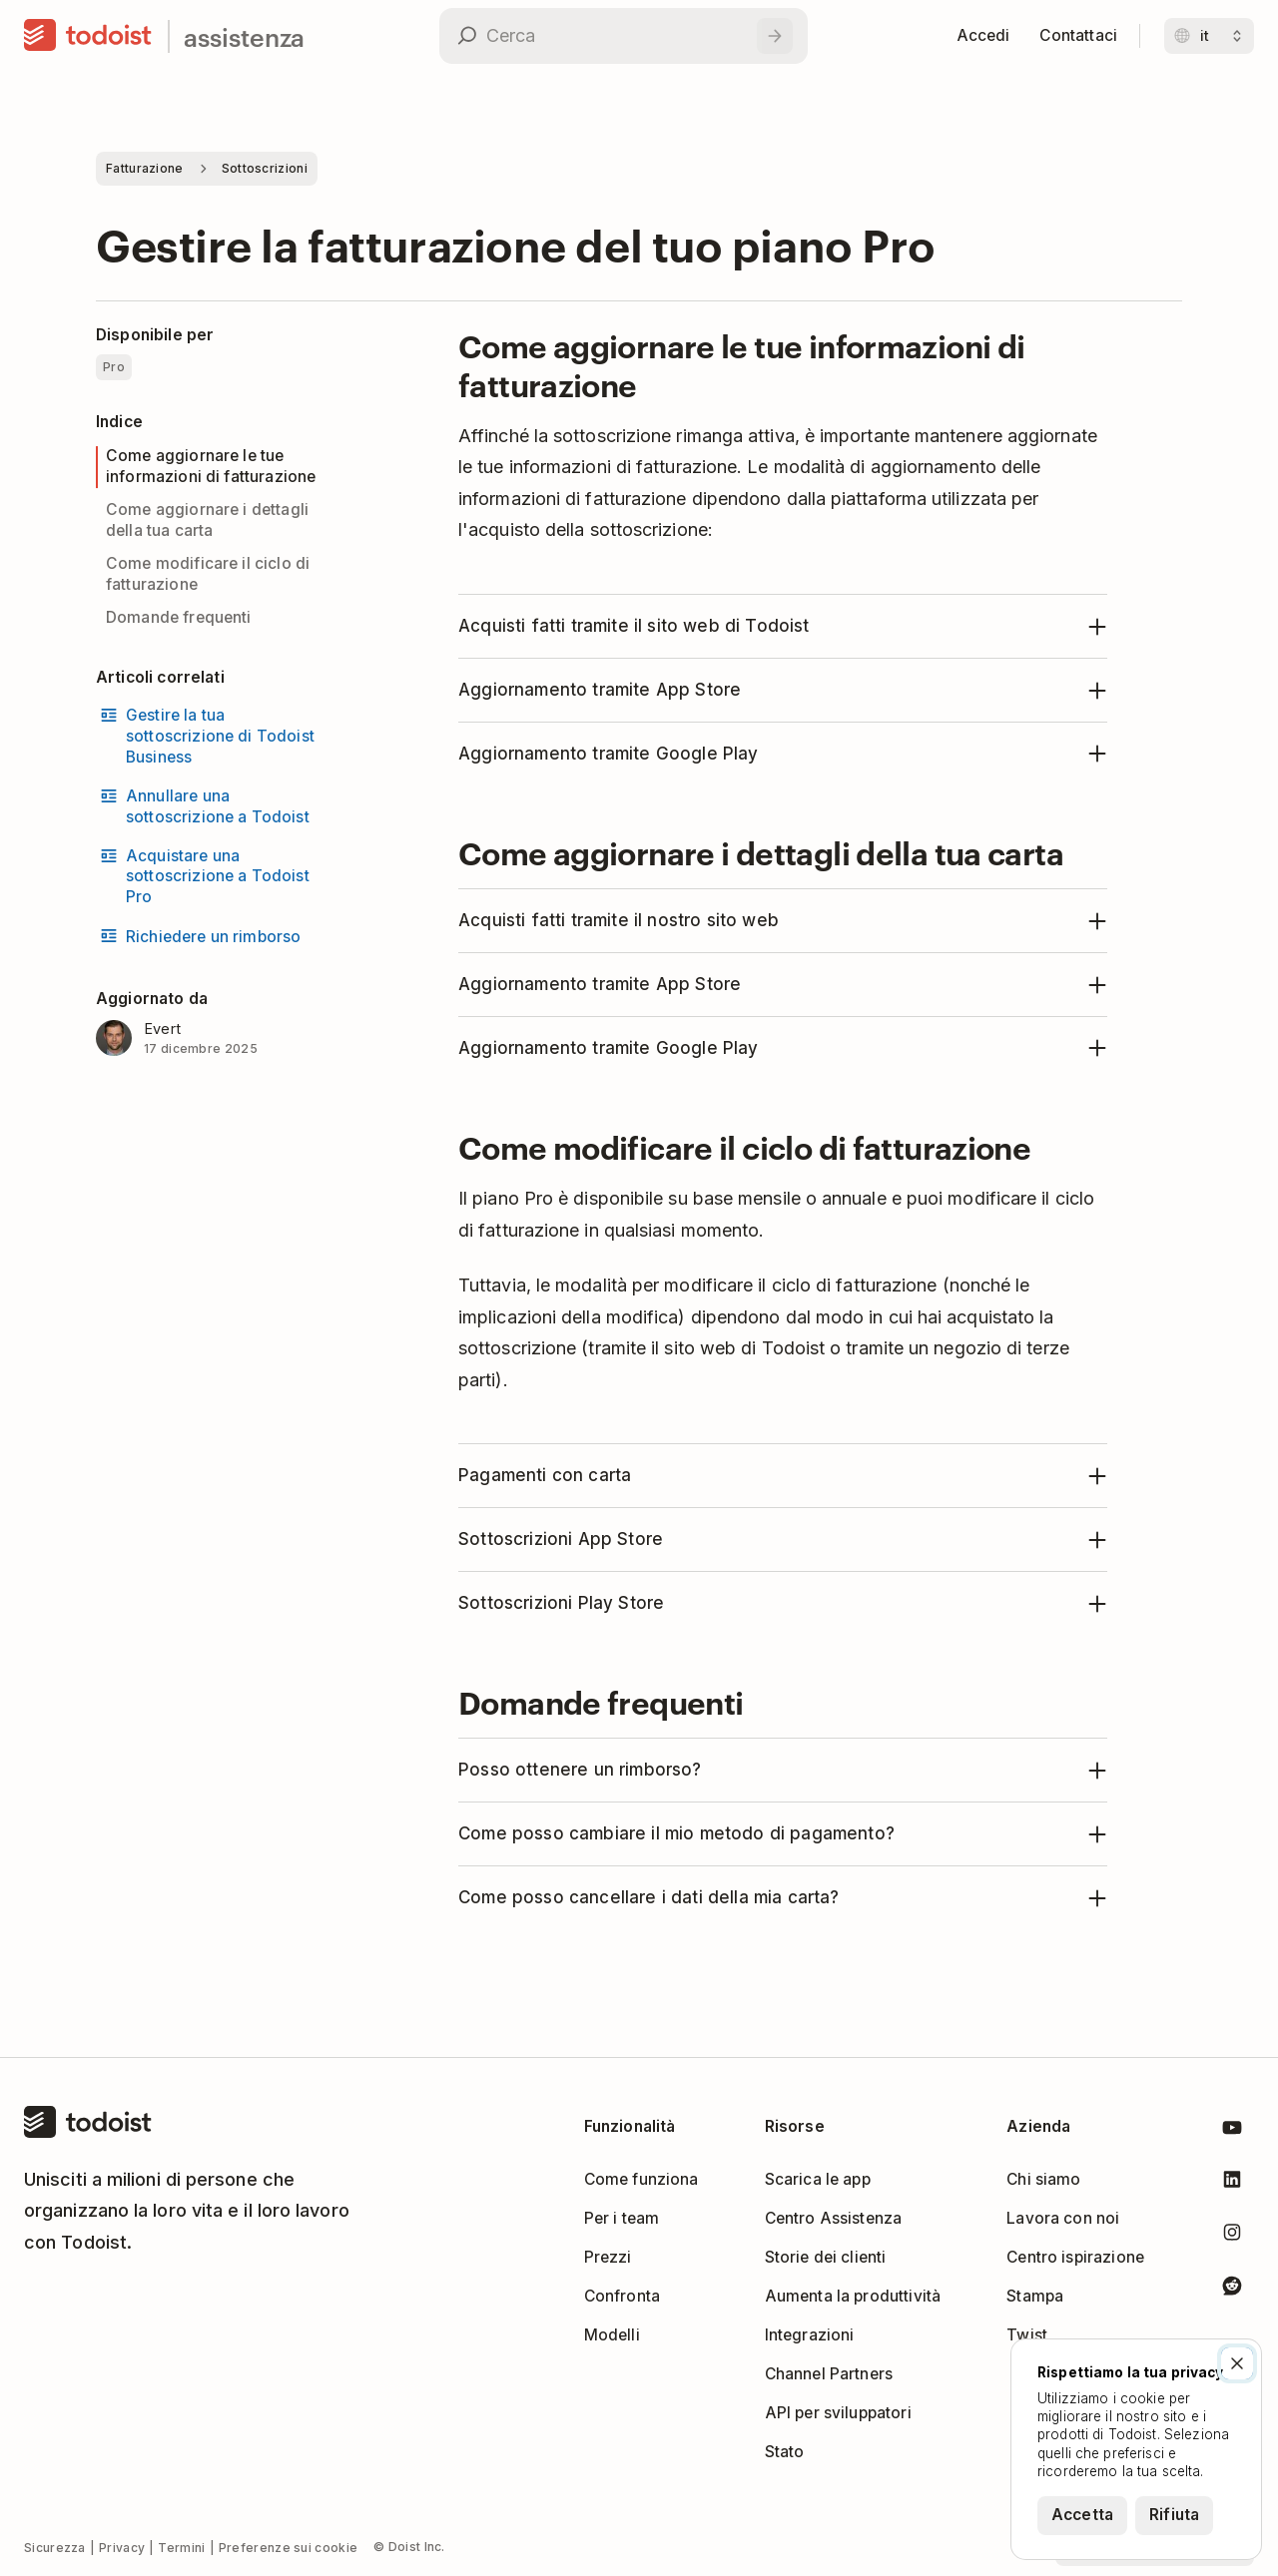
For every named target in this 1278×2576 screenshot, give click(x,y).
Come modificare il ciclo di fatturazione (208, 574)
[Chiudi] (1237, 2363)
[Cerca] (775, 36)
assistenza (244, 36)
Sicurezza (55, 2547)
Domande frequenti (179, 617)
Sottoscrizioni (265, 168)
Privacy (122, 2547)
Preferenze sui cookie (288, 2547)
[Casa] (88, 36)
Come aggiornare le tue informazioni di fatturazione (211, 466)
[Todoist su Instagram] (1232, 2236)
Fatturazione (145, 168)
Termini (181, 2547)
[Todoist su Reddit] (1232, 2289)
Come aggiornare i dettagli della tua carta (207, 520)
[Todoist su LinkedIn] (1232, 2183)
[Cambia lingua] (1209, 36)
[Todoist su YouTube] (1232, 2131)
